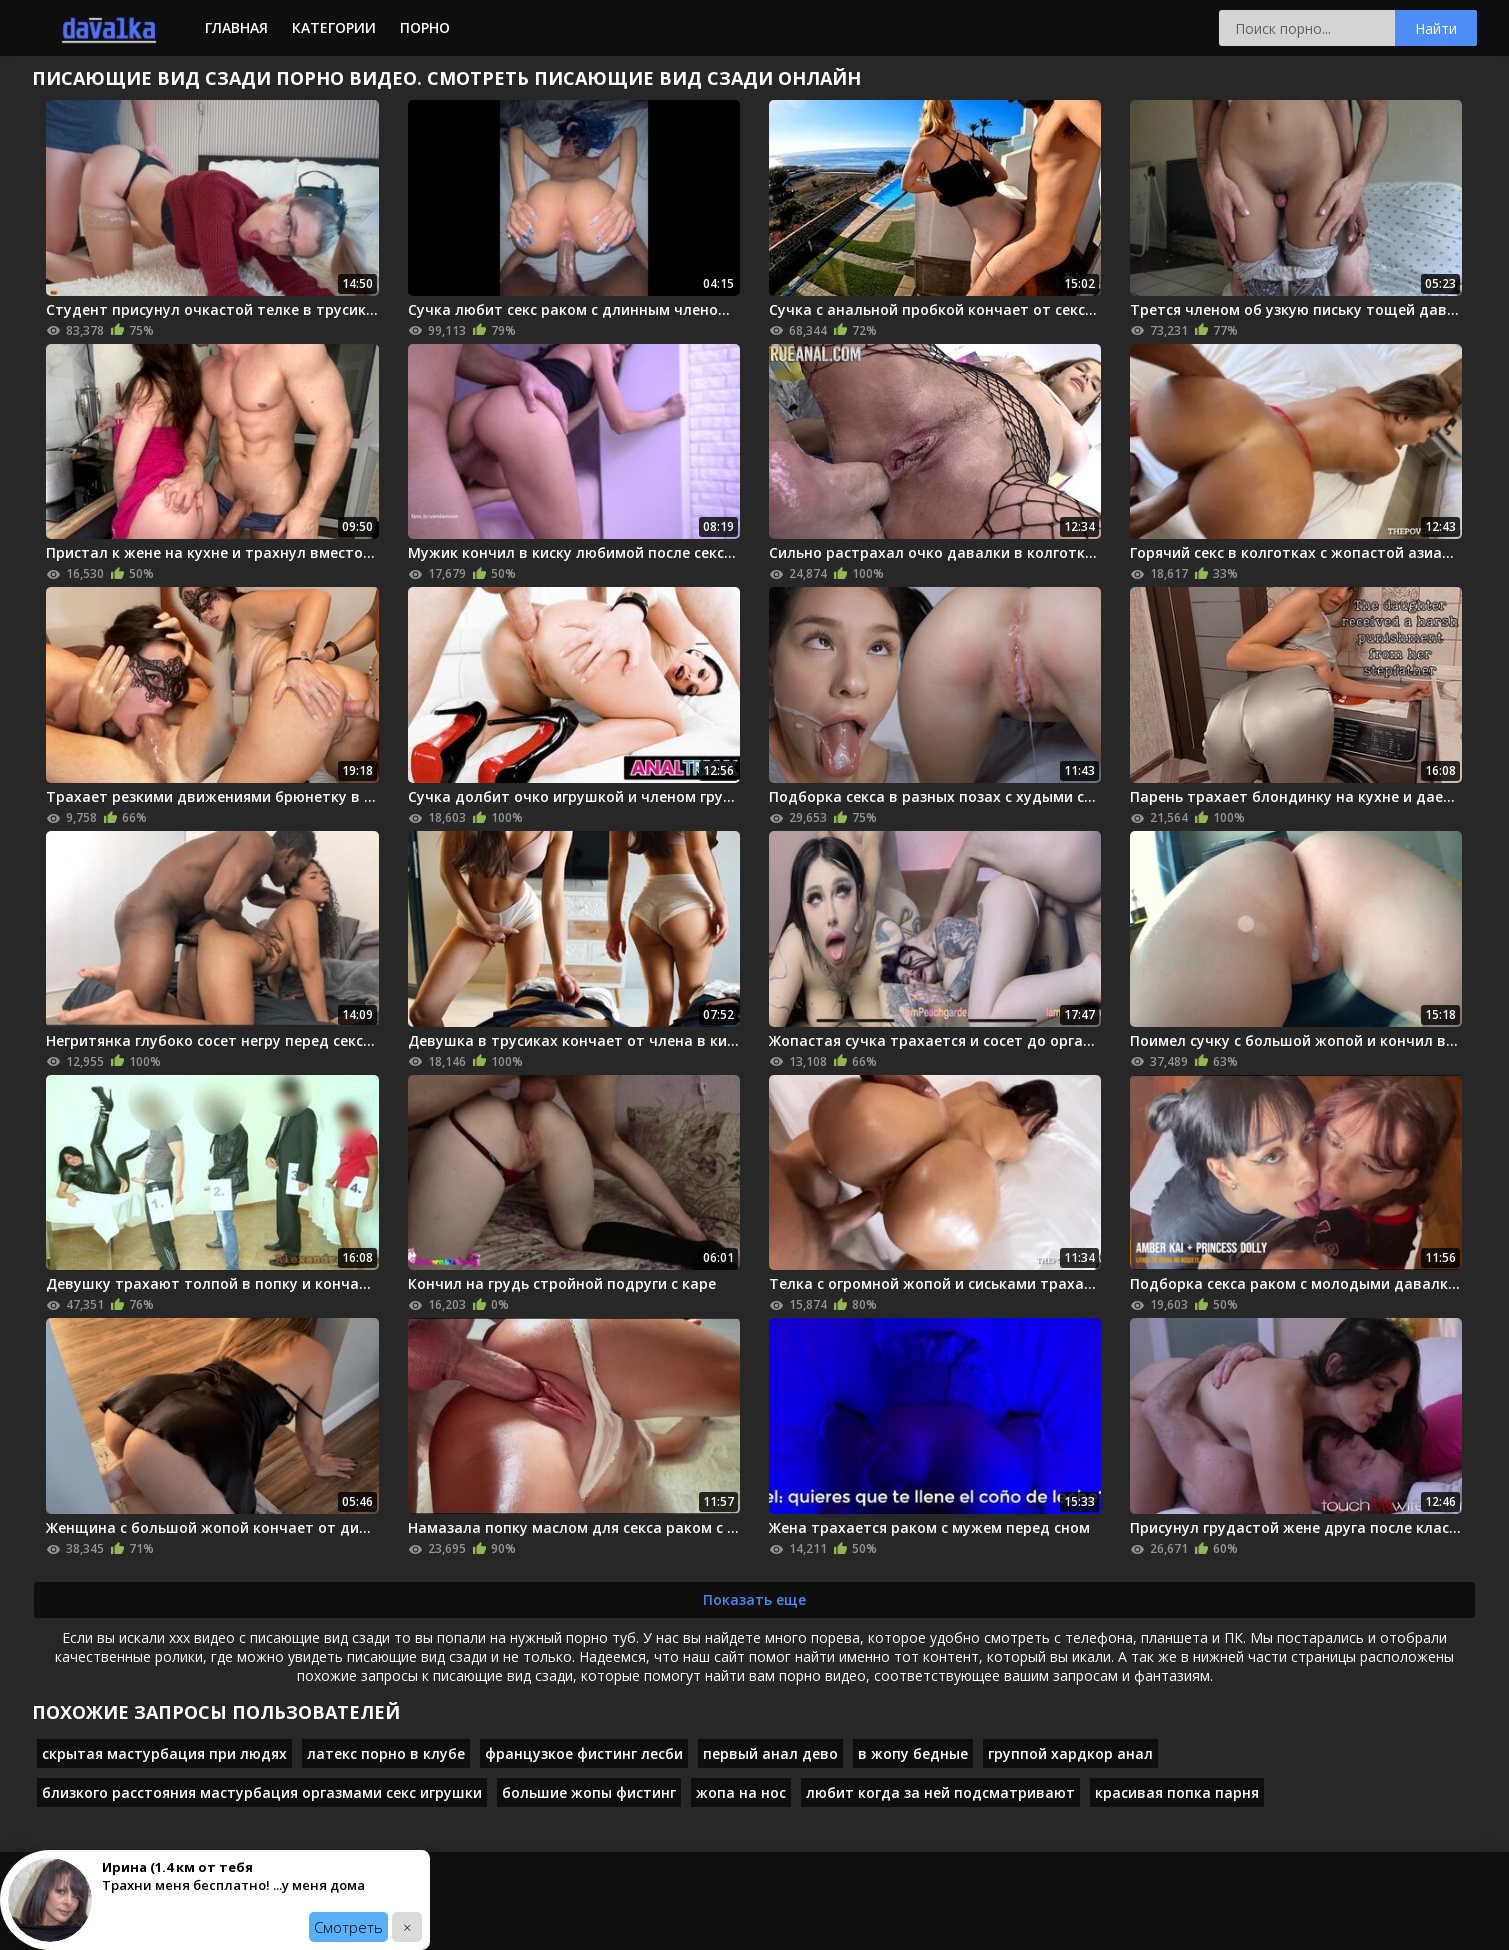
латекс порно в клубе (386, 1753)
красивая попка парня (1177, 1792)
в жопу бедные (913, 1753)
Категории (334, 27)
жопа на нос (741, 1792)
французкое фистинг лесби (584, 1753)
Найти (1436, 28)
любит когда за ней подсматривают (940, 1792)
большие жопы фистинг (589, 1792)
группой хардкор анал (1070, 1753)
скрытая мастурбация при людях (164, 1753)
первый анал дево (770, 1753)
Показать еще (754, 1599)
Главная (236, 27)
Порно (425, 27)
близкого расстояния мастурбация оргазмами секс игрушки (262, 1792)
